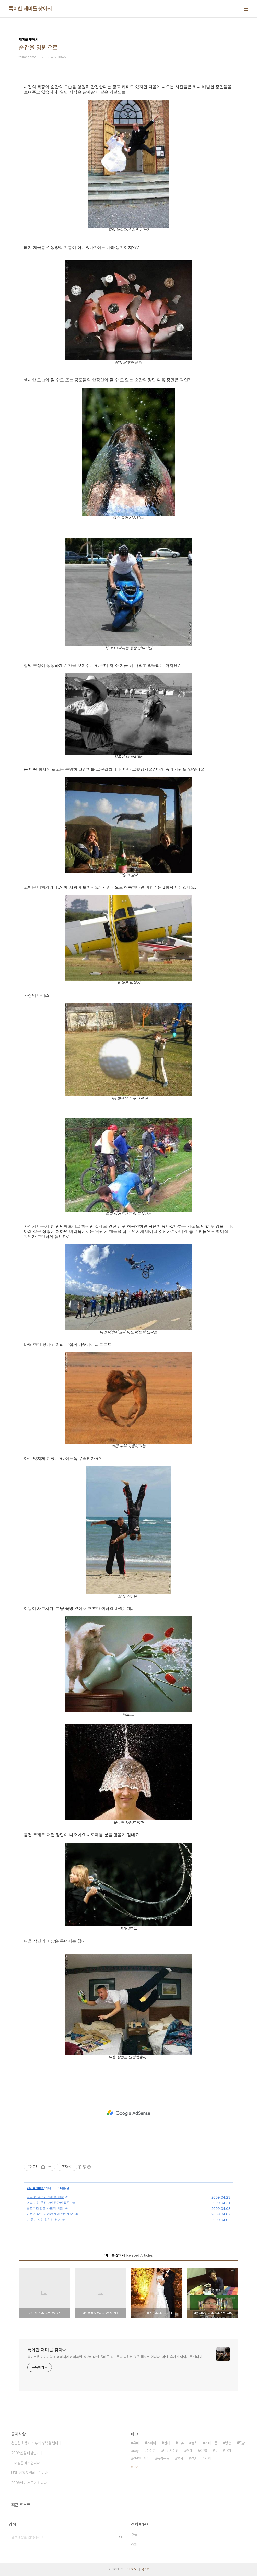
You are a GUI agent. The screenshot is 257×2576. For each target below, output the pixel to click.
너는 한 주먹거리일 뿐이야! (45, 2197)
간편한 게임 (141, 2458)
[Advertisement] (128, 2113)
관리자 (146, 2569)
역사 (180, 2458)
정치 (194, 2443)
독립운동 (163, 2458)
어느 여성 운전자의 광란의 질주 (48, 2202)
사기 (228, 2451)
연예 (189, 2451)
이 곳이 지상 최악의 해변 (44, 2219)
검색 (121, 2537)
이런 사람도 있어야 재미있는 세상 (50, 2214)
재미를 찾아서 (35, 2188)
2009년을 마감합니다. (27, 2453)
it (216, 2451)
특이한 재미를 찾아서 (30, 9)
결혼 (194, 2458)
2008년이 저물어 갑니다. (29, 2483)
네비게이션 (171, 2451)
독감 (242, 2443)
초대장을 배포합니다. (26, 2463)
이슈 (181, 2443)
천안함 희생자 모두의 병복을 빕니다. (36, 2443)
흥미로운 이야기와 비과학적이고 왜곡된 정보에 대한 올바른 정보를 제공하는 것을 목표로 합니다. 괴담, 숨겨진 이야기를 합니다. (115, 2357)
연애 (167, 2443)
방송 (228, 2443)
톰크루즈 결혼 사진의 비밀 (45, 2208)
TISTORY (130, 2569)
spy (136, 2451)
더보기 (135, 2467)
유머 (136, 2443)
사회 (208, 2458)
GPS (203, 2451)
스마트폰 (211, 2443)
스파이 (151, 2443)
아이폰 (151, 2451)
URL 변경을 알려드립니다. (30, 2473)
